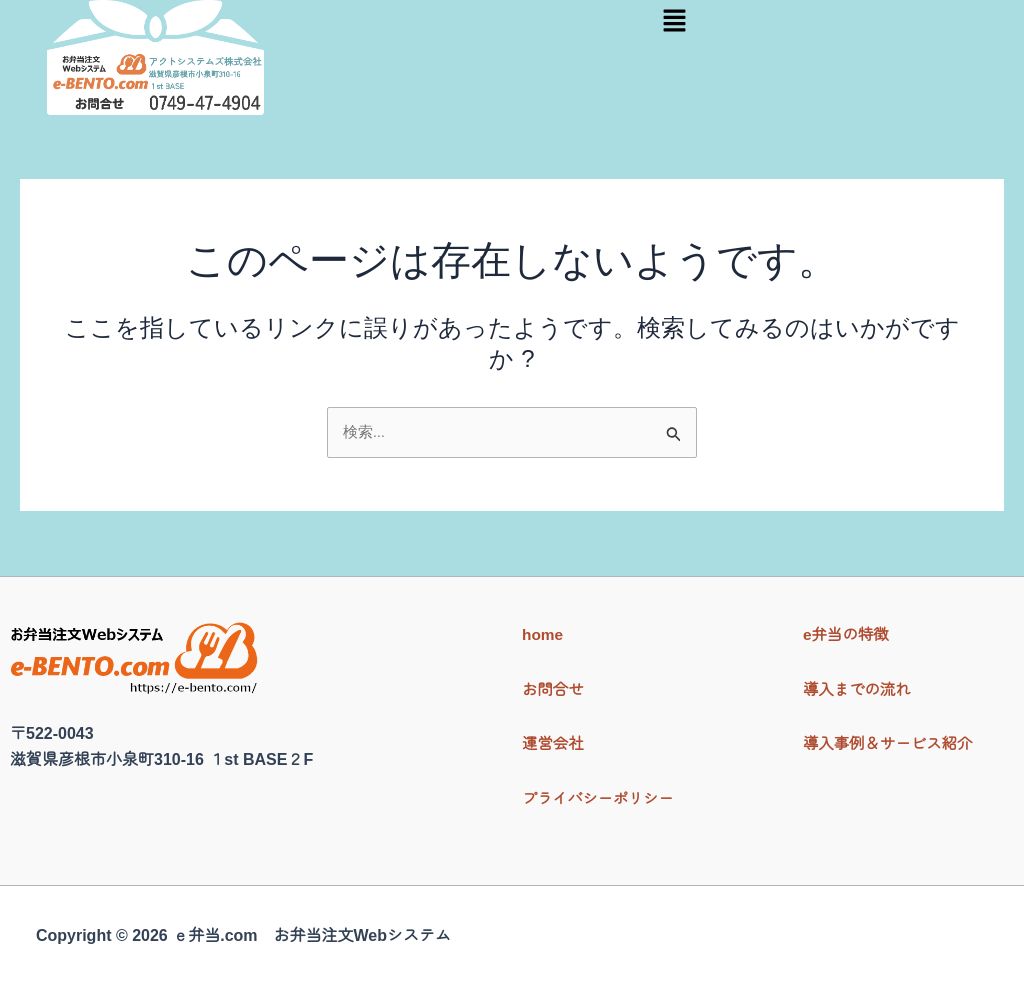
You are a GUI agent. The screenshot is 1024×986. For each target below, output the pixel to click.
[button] (674, 22)
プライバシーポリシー (602, 798)
